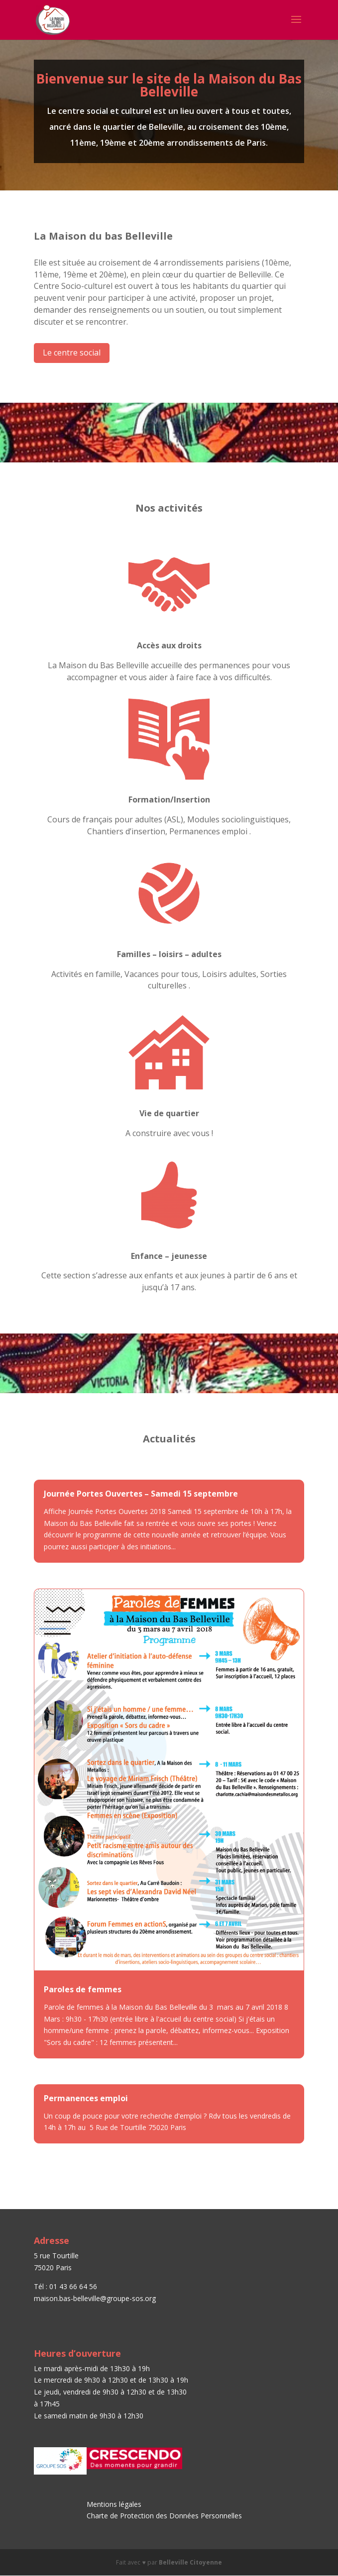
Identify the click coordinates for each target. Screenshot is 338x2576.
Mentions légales (114, 2504)
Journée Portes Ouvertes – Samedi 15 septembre (141, 1493)
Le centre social (72, 352)
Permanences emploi (86, 2098)
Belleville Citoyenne (190, 2562)
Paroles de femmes (82, 1989)
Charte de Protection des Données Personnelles (165, 2515)
